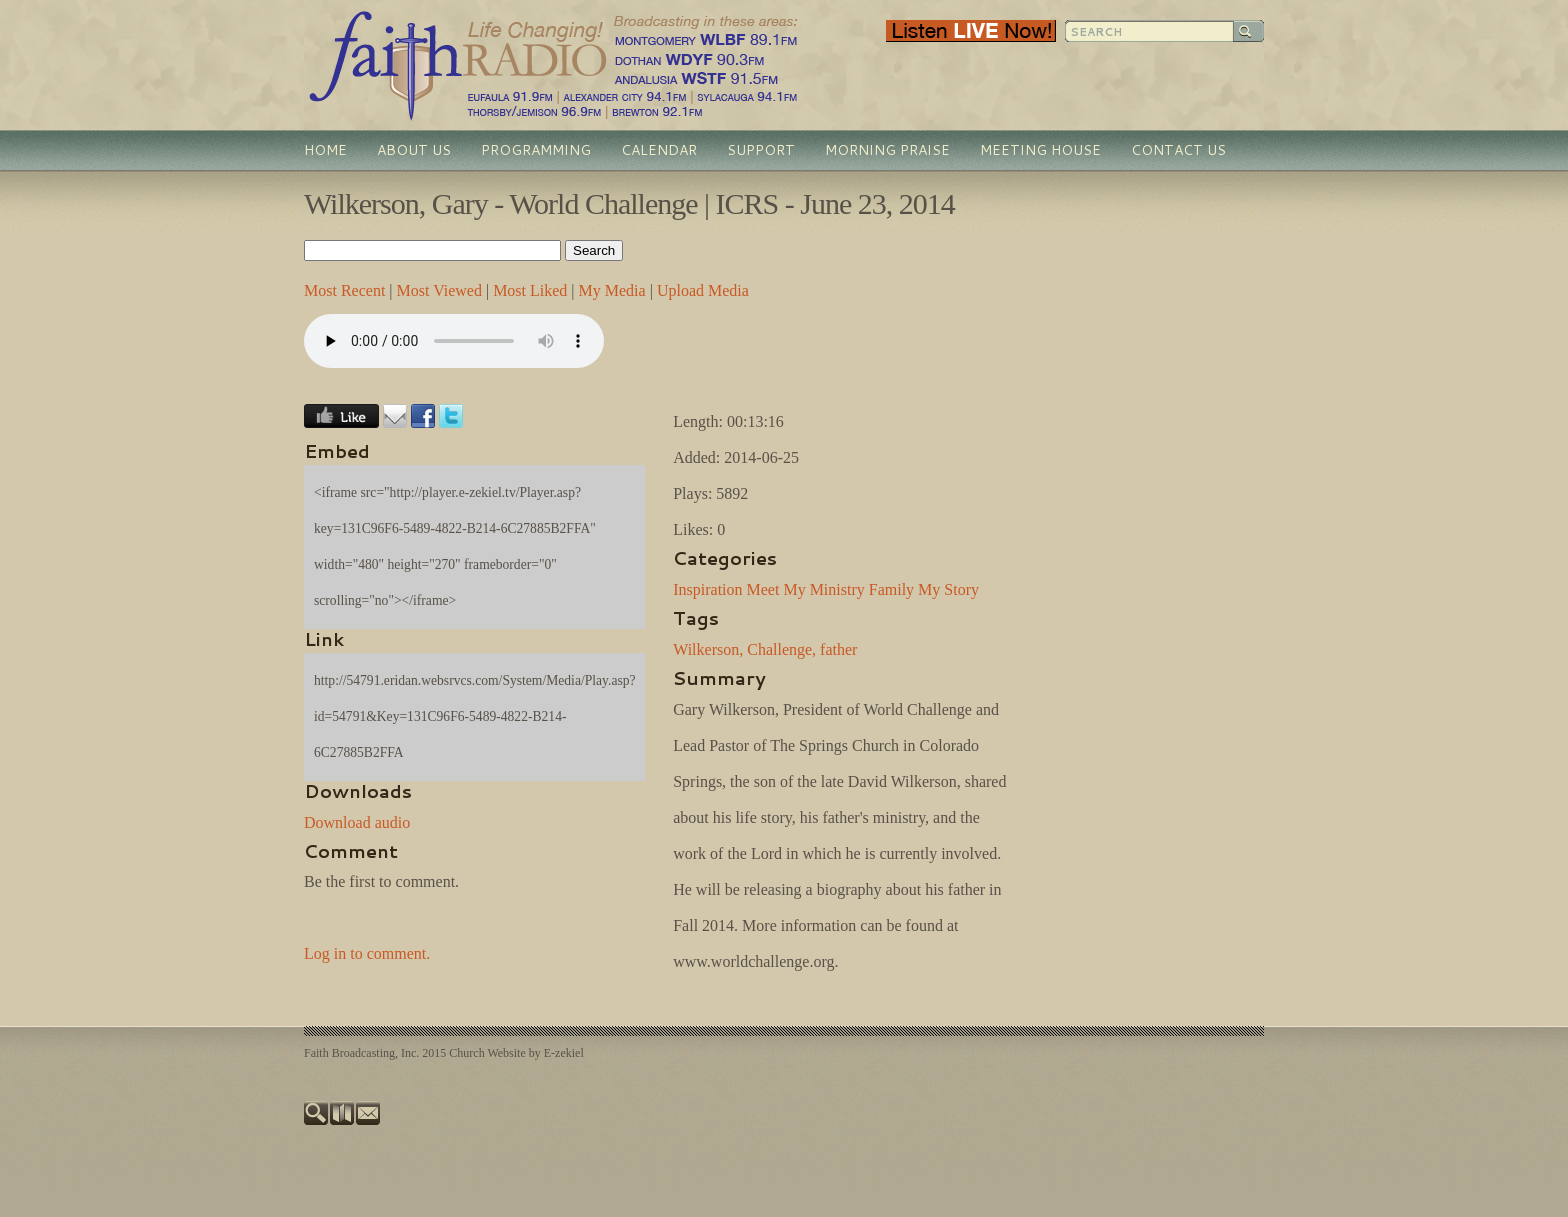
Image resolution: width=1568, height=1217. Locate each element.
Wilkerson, (708, 649)
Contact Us (1178, 150)
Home (325, 150)
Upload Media (703, 290)
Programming (536, 150)
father (838, 649)
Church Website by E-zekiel (516, 1053)
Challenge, (781, 649)
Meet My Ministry (806, 589)
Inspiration (707, 589)
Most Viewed (439, 290)
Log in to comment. (367, 953)
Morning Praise (887, 150)
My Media (612, 290)
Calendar (659, 150)
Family (891, 589)
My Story (948, 589)
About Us (414, 150)
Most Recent (344, 290)
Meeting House (1040, 150)
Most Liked (530, 290)
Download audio (357, 822)
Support (761, 150)
